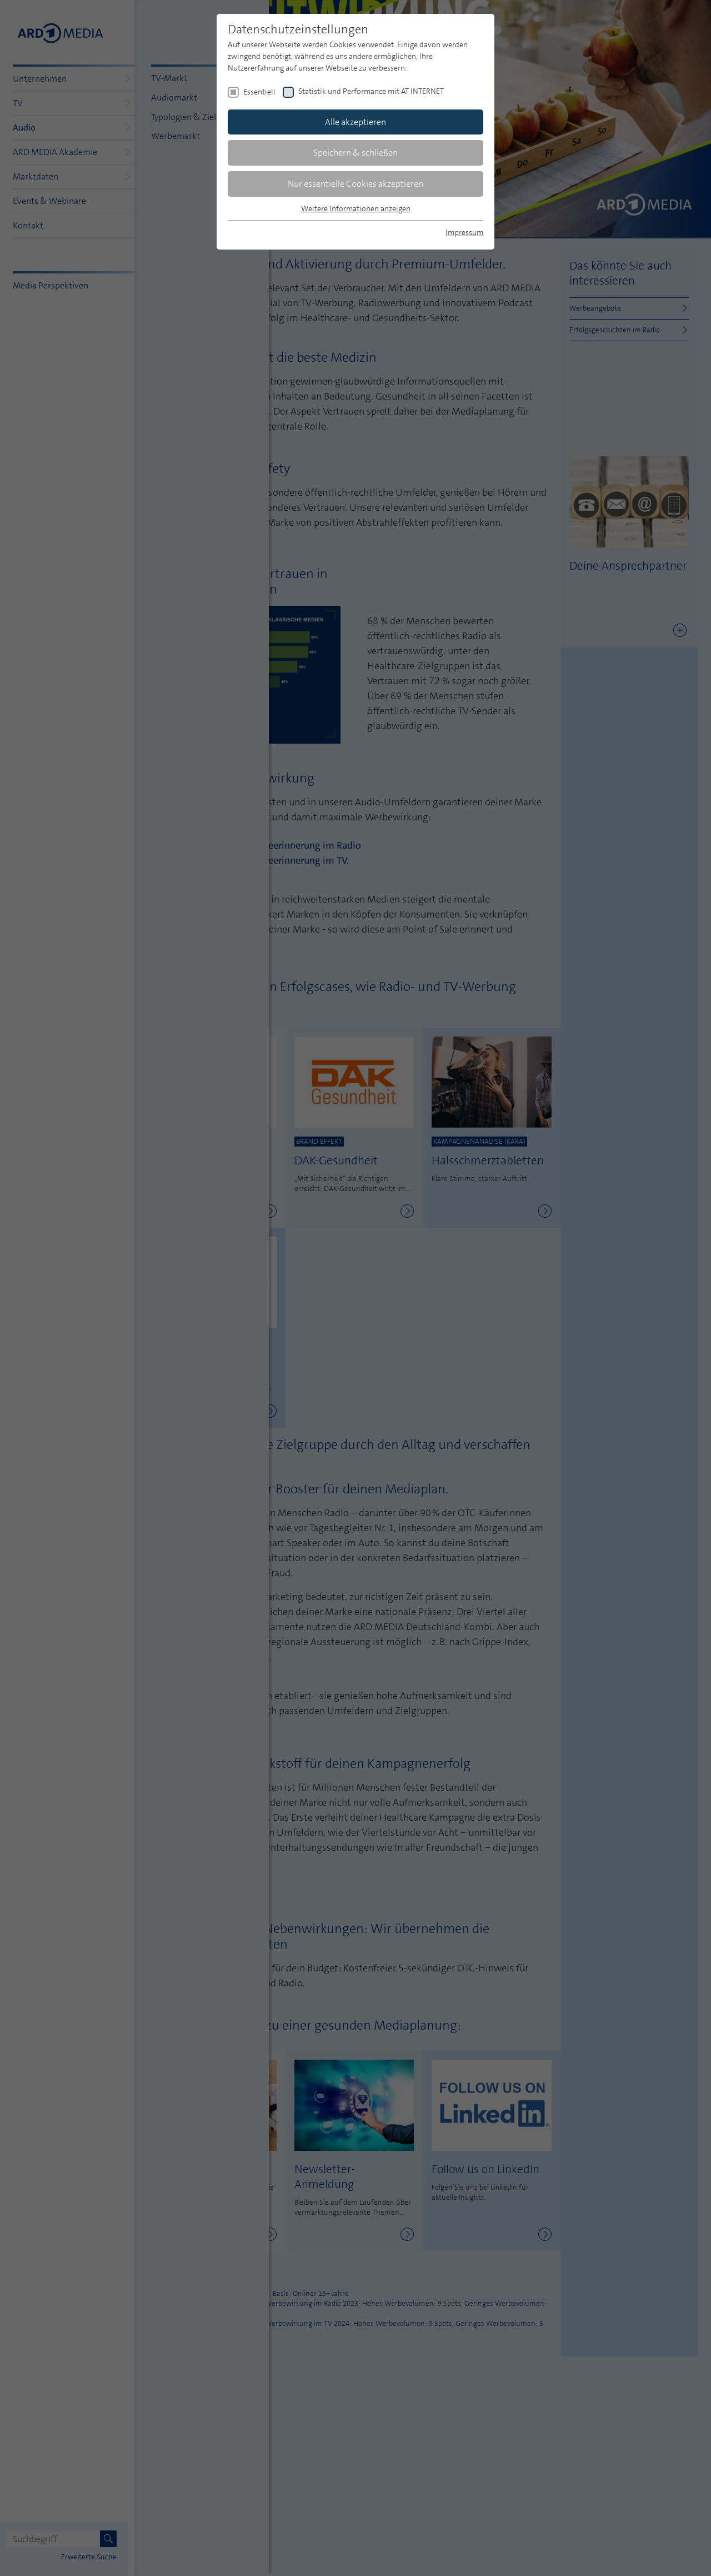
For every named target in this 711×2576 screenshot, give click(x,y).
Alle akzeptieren (355, 122)
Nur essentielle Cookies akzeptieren (355, 184)
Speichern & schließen (355, 152)
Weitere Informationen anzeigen (355, 208)
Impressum (464, 232)
